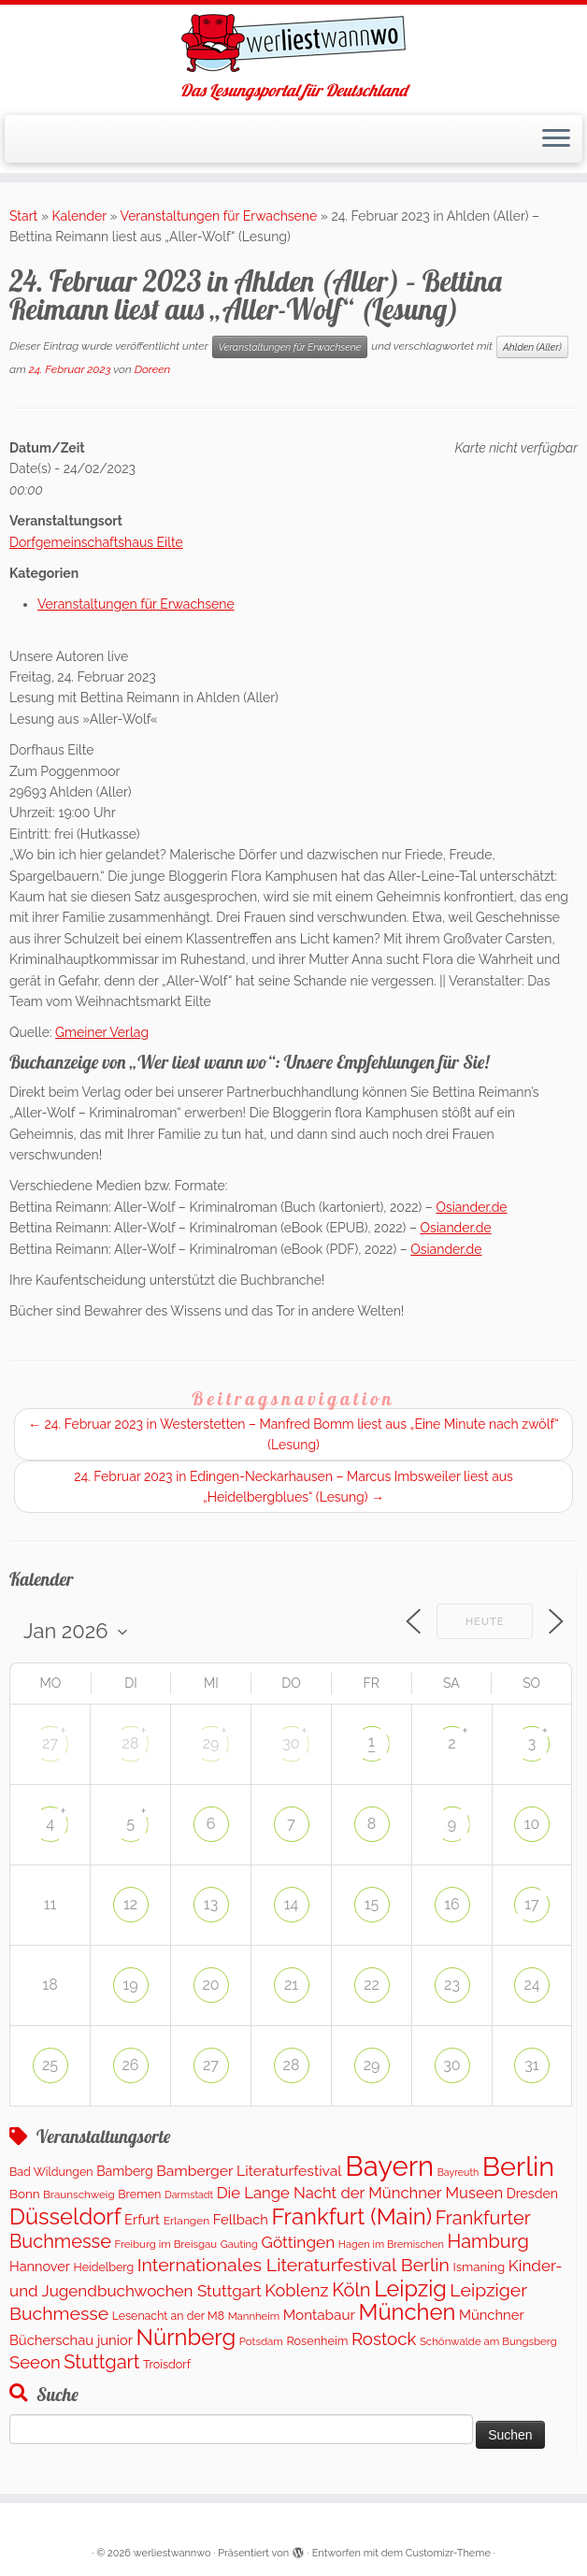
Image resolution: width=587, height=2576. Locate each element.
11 (50, 1904)
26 (130, 2065)
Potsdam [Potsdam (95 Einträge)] (261, 2341)
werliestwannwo (172, 2553)
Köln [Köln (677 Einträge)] (351, 2290)
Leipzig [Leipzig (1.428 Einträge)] (410, 2288)
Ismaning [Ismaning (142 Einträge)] (478, 2266)
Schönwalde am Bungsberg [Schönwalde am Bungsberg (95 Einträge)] (488, 2341)
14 (291, 1904)
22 (371, 1984)
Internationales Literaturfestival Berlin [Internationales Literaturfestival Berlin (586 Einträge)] (293, 2265)
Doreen (153, 369)
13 (211, 1904)
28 (130, 1743)
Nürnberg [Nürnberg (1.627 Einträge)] (186, 2337)
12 (130, 1904)
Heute (485, 1622)
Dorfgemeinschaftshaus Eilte (96, 542)
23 (452, 1984)
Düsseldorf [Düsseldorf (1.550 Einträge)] (65, 2217)
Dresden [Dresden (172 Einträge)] (532, 2193)
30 (290, 1743)
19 (129, 1984)
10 (532, 1824)
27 (50, 1743)
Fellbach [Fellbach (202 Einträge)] (240, 2219)
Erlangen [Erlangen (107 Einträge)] (187, 2220)
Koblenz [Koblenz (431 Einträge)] (296, 2290)
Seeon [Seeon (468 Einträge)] (35, 2362)
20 (210, 1984)
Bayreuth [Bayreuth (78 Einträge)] (458, 2172)
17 (531, 1904)
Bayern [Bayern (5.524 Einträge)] (389, 2166)
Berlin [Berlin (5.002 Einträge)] (518, 2166)
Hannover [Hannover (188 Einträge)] (39, 2266)
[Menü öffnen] (556, 139)
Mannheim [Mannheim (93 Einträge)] (254, 2316)
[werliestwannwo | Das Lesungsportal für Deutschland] (293, 43)
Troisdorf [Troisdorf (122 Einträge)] (167, 2364)
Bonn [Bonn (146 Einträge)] (24, 2193)
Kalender (79, 216)
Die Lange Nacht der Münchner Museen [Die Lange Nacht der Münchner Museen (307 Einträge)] (360, 2192)
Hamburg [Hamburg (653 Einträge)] (488, 2241)
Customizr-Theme (448, 2553)
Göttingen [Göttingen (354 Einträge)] (299, 2242)
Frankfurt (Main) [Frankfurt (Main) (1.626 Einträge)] (351, 2216)
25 (50, 2065)
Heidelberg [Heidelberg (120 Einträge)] (104, 2267)
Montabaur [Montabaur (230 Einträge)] (319, 2315)
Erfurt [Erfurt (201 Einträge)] (142, 2219)
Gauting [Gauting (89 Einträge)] (239, 2244)
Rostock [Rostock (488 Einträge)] (383, 2338)
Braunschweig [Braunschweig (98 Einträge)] (79, 2194)
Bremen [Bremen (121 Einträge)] (139, 2194)
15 (372, 1904)
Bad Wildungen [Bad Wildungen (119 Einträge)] (51, 2172)
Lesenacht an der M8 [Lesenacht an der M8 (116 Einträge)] (168, 2316)
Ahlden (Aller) (532, 347)
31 (531, 2065)
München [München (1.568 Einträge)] (406, 2312)
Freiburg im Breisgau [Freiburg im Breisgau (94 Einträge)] (166, 2244)
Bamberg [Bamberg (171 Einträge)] (124, 2171)
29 (211, 1743)
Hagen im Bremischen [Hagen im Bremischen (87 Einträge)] (391, 2244)
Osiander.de (471, 1207)
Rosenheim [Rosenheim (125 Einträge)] (317, 2341)
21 (291, 1984)
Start (23, 216)
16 (452, 1904)
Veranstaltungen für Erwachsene (219, 216)
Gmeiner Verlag (102, 1032)
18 (49, 1984)
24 (531, 1984)
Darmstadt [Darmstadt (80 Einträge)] (189, 2195)
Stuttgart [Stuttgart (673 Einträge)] (101, 2362)
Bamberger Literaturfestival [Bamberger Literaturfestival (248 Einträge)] (248, 2171)
